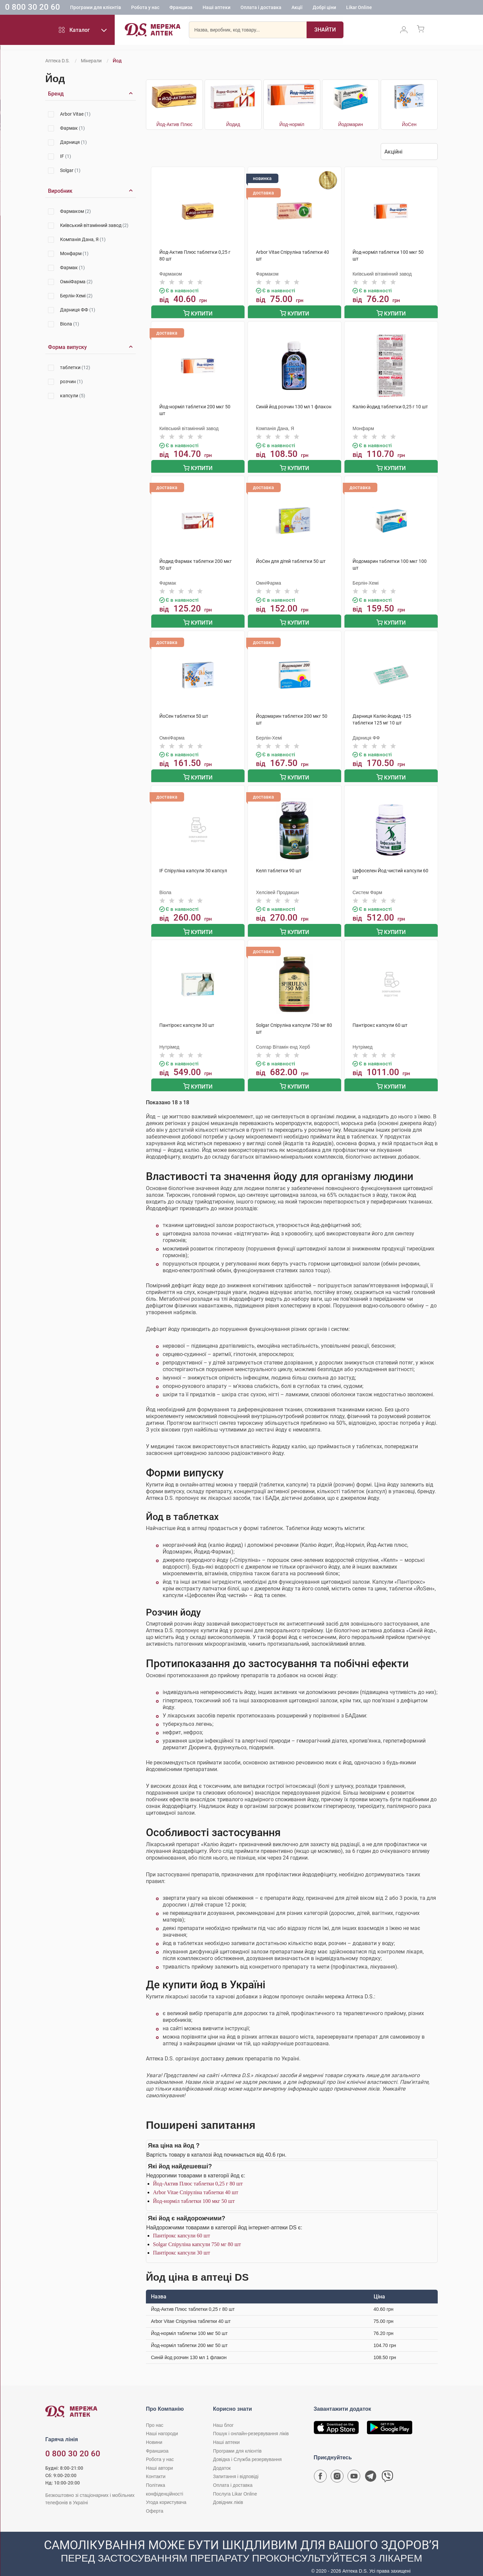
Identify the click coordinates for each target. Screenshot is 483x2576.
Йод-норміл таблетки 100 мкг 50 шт (194, 2193)
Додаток (222, 2460)
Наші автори (159, 2460)
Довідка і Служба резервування (247, 2451)
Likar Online (359, 8)
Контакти (155, 2468)
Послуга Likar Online (235, 2486)
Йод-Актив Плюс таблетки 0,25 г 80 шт (198, 2176)
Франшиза (181, 8)
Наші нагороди (162, 2426)
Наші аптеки (216, 8)
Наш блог (223, 2417)
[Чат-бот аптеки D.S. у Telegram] (370, 2470)
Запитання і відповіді (236, 2468)
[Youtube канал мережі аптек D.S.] (354, 2470)
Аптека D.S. (57, 60)
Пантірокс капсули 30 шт (181, 2245)
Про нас (154, 2417)
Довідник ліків (228, 2494)
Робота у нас (145, 8)
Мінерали (91, 60)
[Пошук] (325, 31)
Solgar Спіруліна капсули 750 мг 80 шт (197, 2236)
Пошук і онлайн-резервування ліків (251, 2426)
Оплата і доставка (260, 8)
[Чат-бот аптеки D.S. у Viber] (387, 2470)
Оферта (154, 2503)
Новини (154, 2434)
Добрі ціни (324, 8)
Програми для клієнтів (95, 8)
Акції (297, 8)
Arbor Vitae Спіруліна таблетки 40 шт (195, 2184)
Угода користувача (166, 2494)
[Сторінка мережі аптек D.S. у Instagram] (337, 2470)
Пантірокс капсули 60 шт (181, 2228)
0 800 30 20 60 (32, 8)
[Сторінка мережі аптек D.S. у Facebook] (320, 2470)
